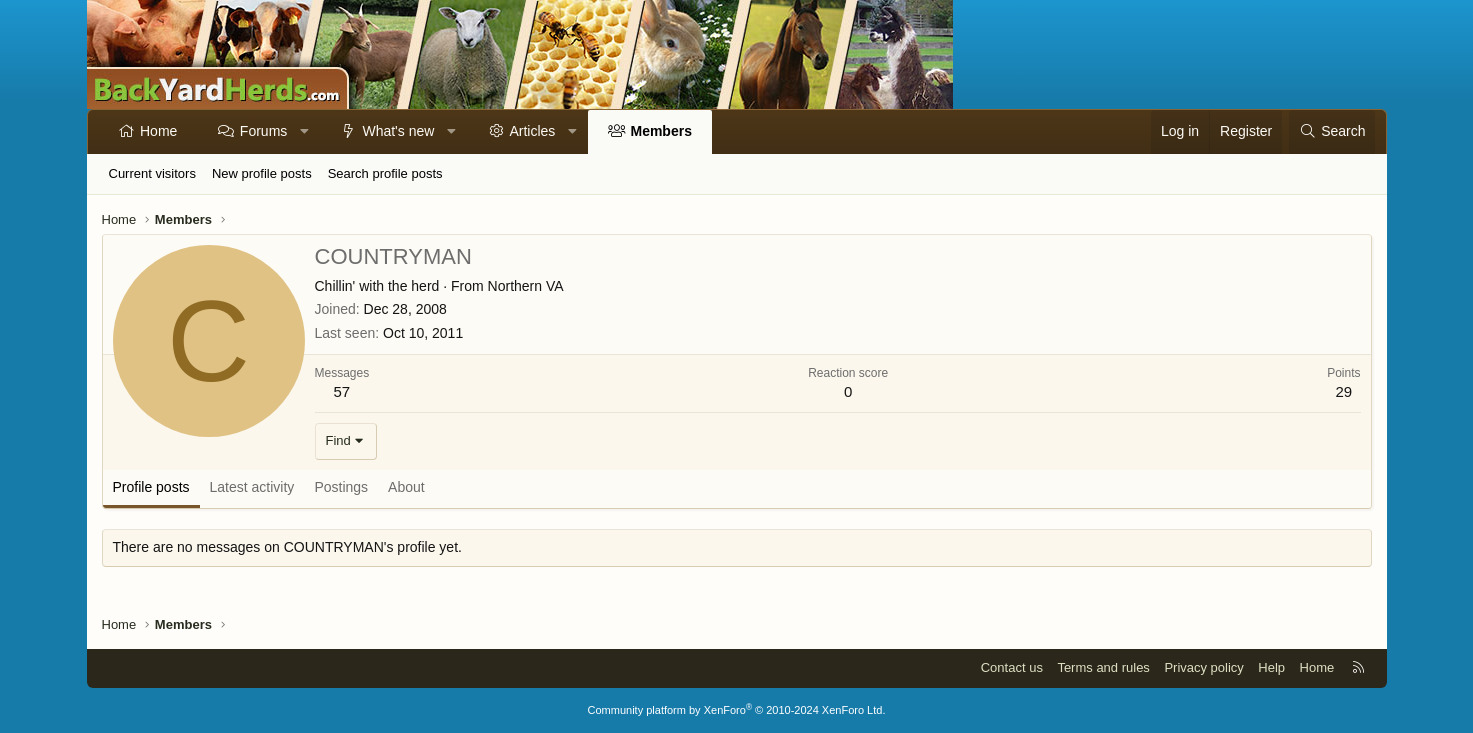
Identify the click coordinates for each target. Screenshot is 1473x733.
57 (342, 391)
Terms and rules (1103, 667)
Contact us (1012, 667)
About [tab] (406, 487)
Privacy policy (1203, 667)
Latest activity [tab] (252, 487)
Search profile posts (385, 173)
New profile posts (262, 173)
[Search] (1332, 132)
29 (1343, 391)
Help (1271, 667)
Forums (263, 131)
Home (158, 131)
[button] (305, 132)
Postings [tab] (341, 487)
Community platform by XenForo (737, 710)
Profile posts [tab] (151, 487)
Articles (532, 131)
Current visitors (152, 173)
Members (660, 131)
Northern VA (526, 286)
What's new (398, 131)
